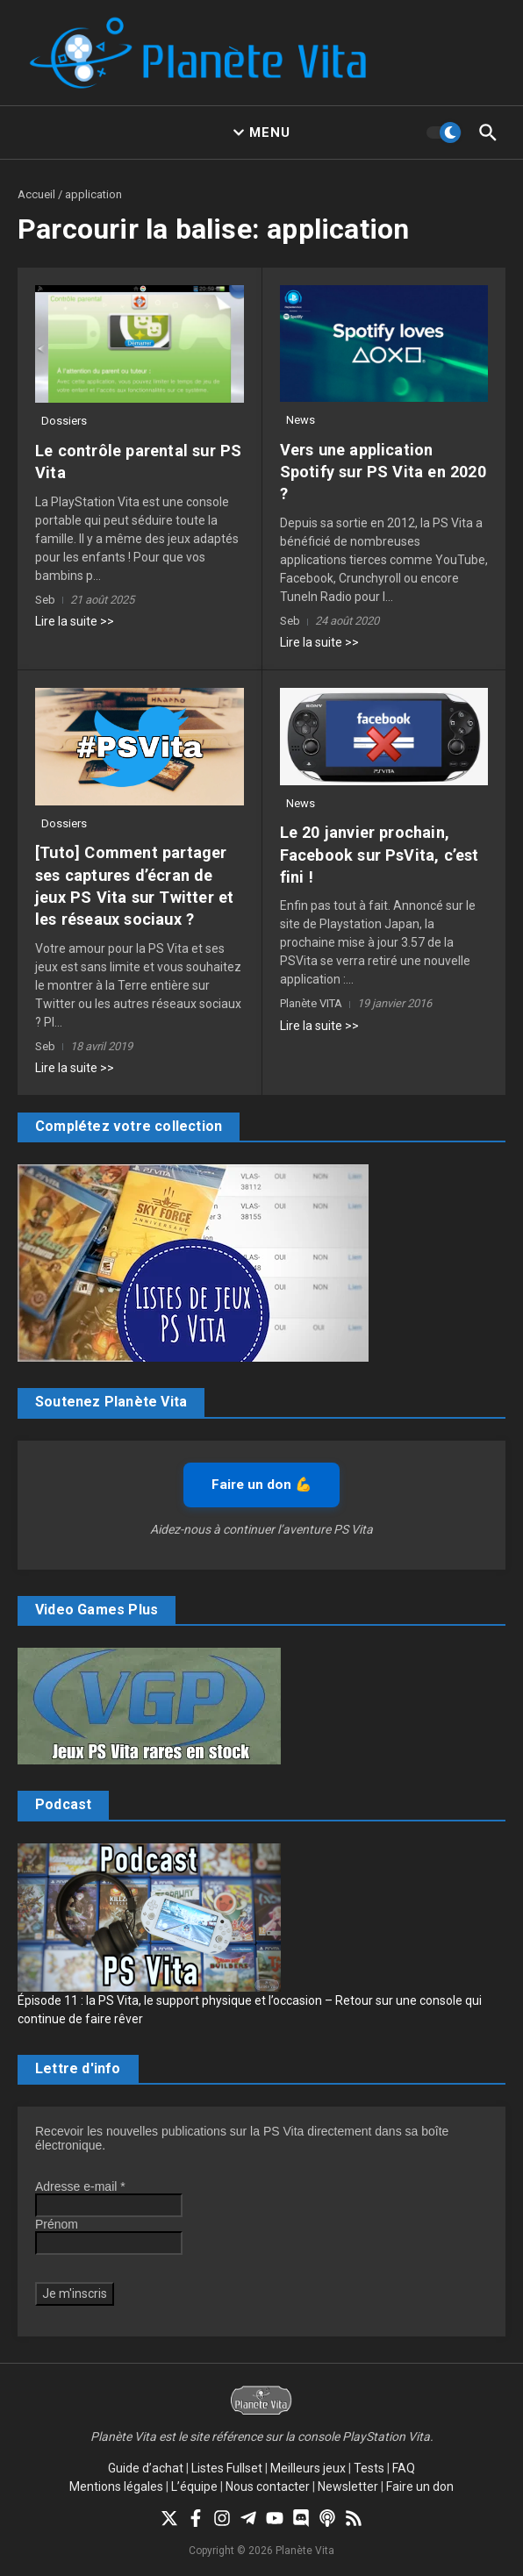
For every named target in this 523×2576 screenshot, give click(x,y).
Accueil (36, 194)
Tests (369, 2468)
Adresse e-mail (80, 2186)
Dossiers (64, 420)
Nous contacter (268, 2486)
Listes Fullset (226, 2468)
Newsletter (348, 2486)
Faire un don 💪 (261, 1484)
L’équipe (194, 2486)
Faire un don (420, 2486)
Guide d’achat (145, 2468)
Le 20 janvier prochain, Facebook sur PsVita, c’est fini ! (378, 854)
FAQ (403, 2468)
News (300, 419)
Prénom (56, 2224)
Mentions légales (116, 2486)
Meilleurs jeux (308, 2468)
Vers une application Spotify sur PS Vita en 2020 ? (380, 471)
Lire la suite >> (74, 621)
